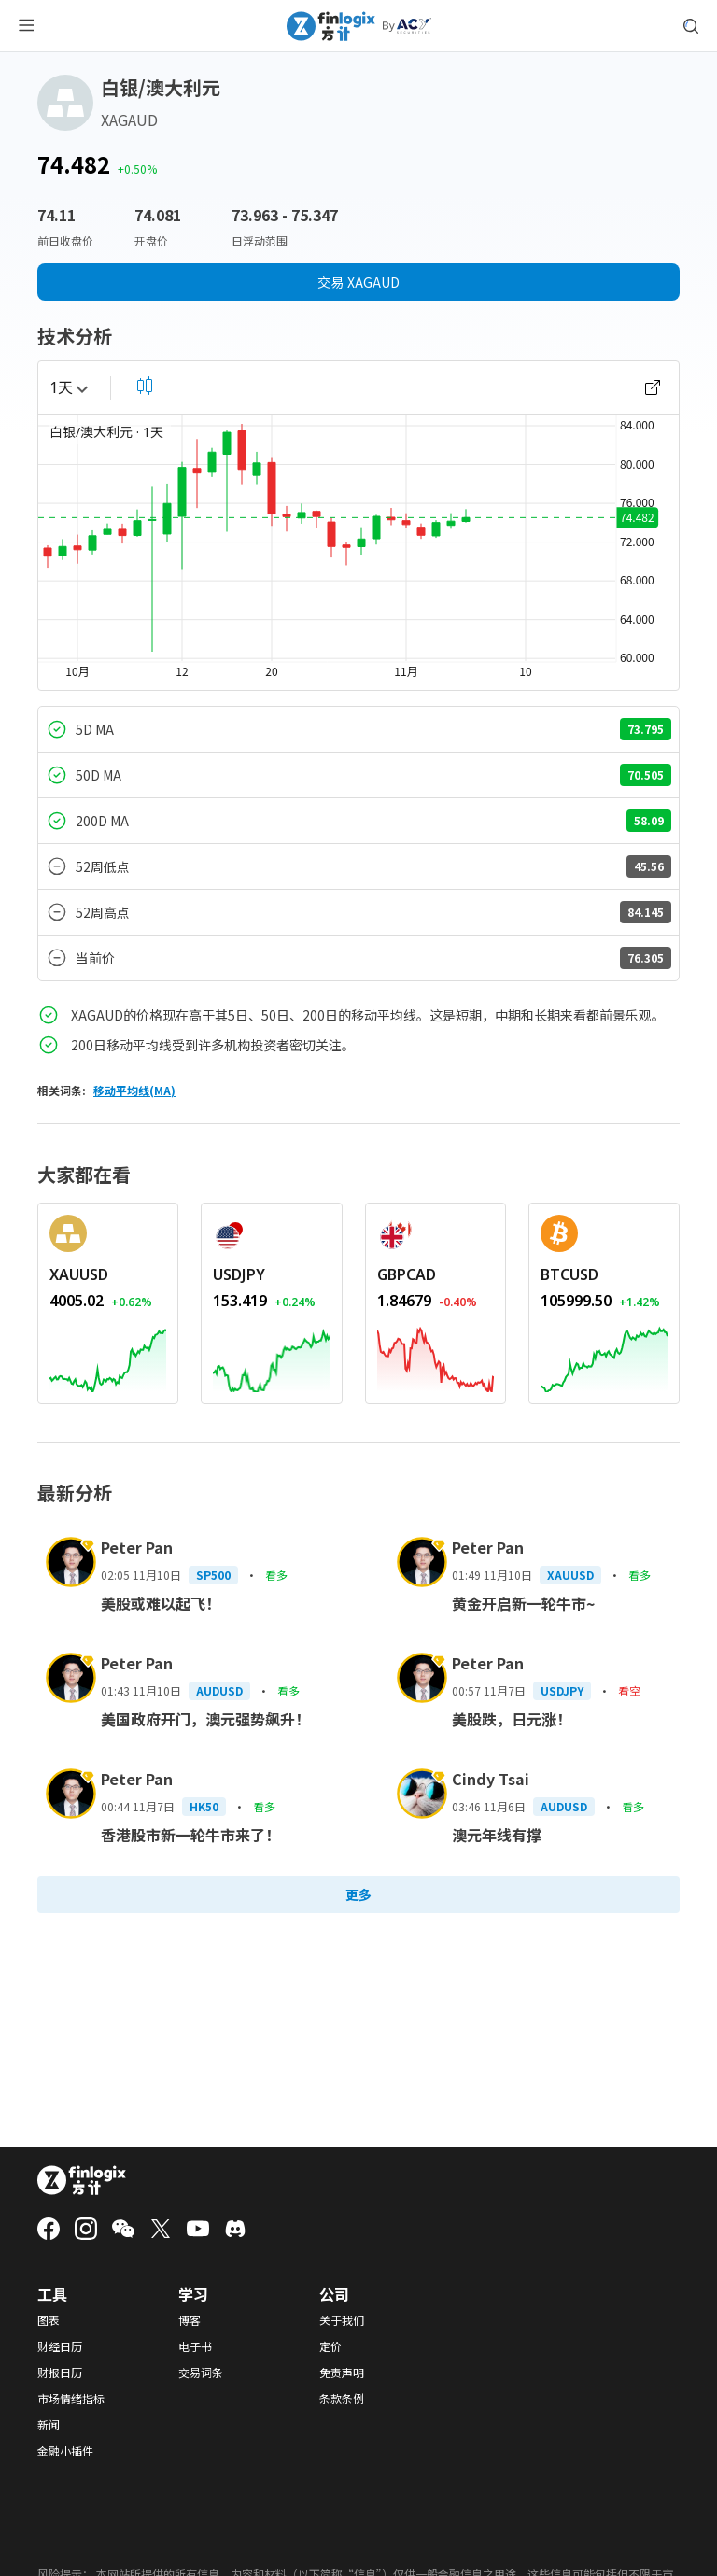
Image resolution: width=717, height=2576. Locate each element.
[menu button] (26, 26)
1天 (68, 387)
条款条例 (341, 2398)
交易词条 (200, 2372)
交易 (358, 282)
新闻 (48, 2424)
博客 (189, 2320)
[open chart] (653, 387)
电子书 (195, 2346)
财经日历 (59, 2346)
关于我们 (341, 2320)
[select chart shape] (145, 385)
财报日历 (59, 2372)
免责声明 (341, 2372)
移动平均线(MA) (134, 1090)
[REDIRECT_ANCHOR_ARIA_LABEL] (107, 1274)
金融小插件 (65, 2450)
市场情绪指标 (71, 2398)
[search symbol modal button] (691, 26)
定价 (330, 2346)
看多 (276, 1575)
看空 (629, 1690)
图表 (48, 2320)
